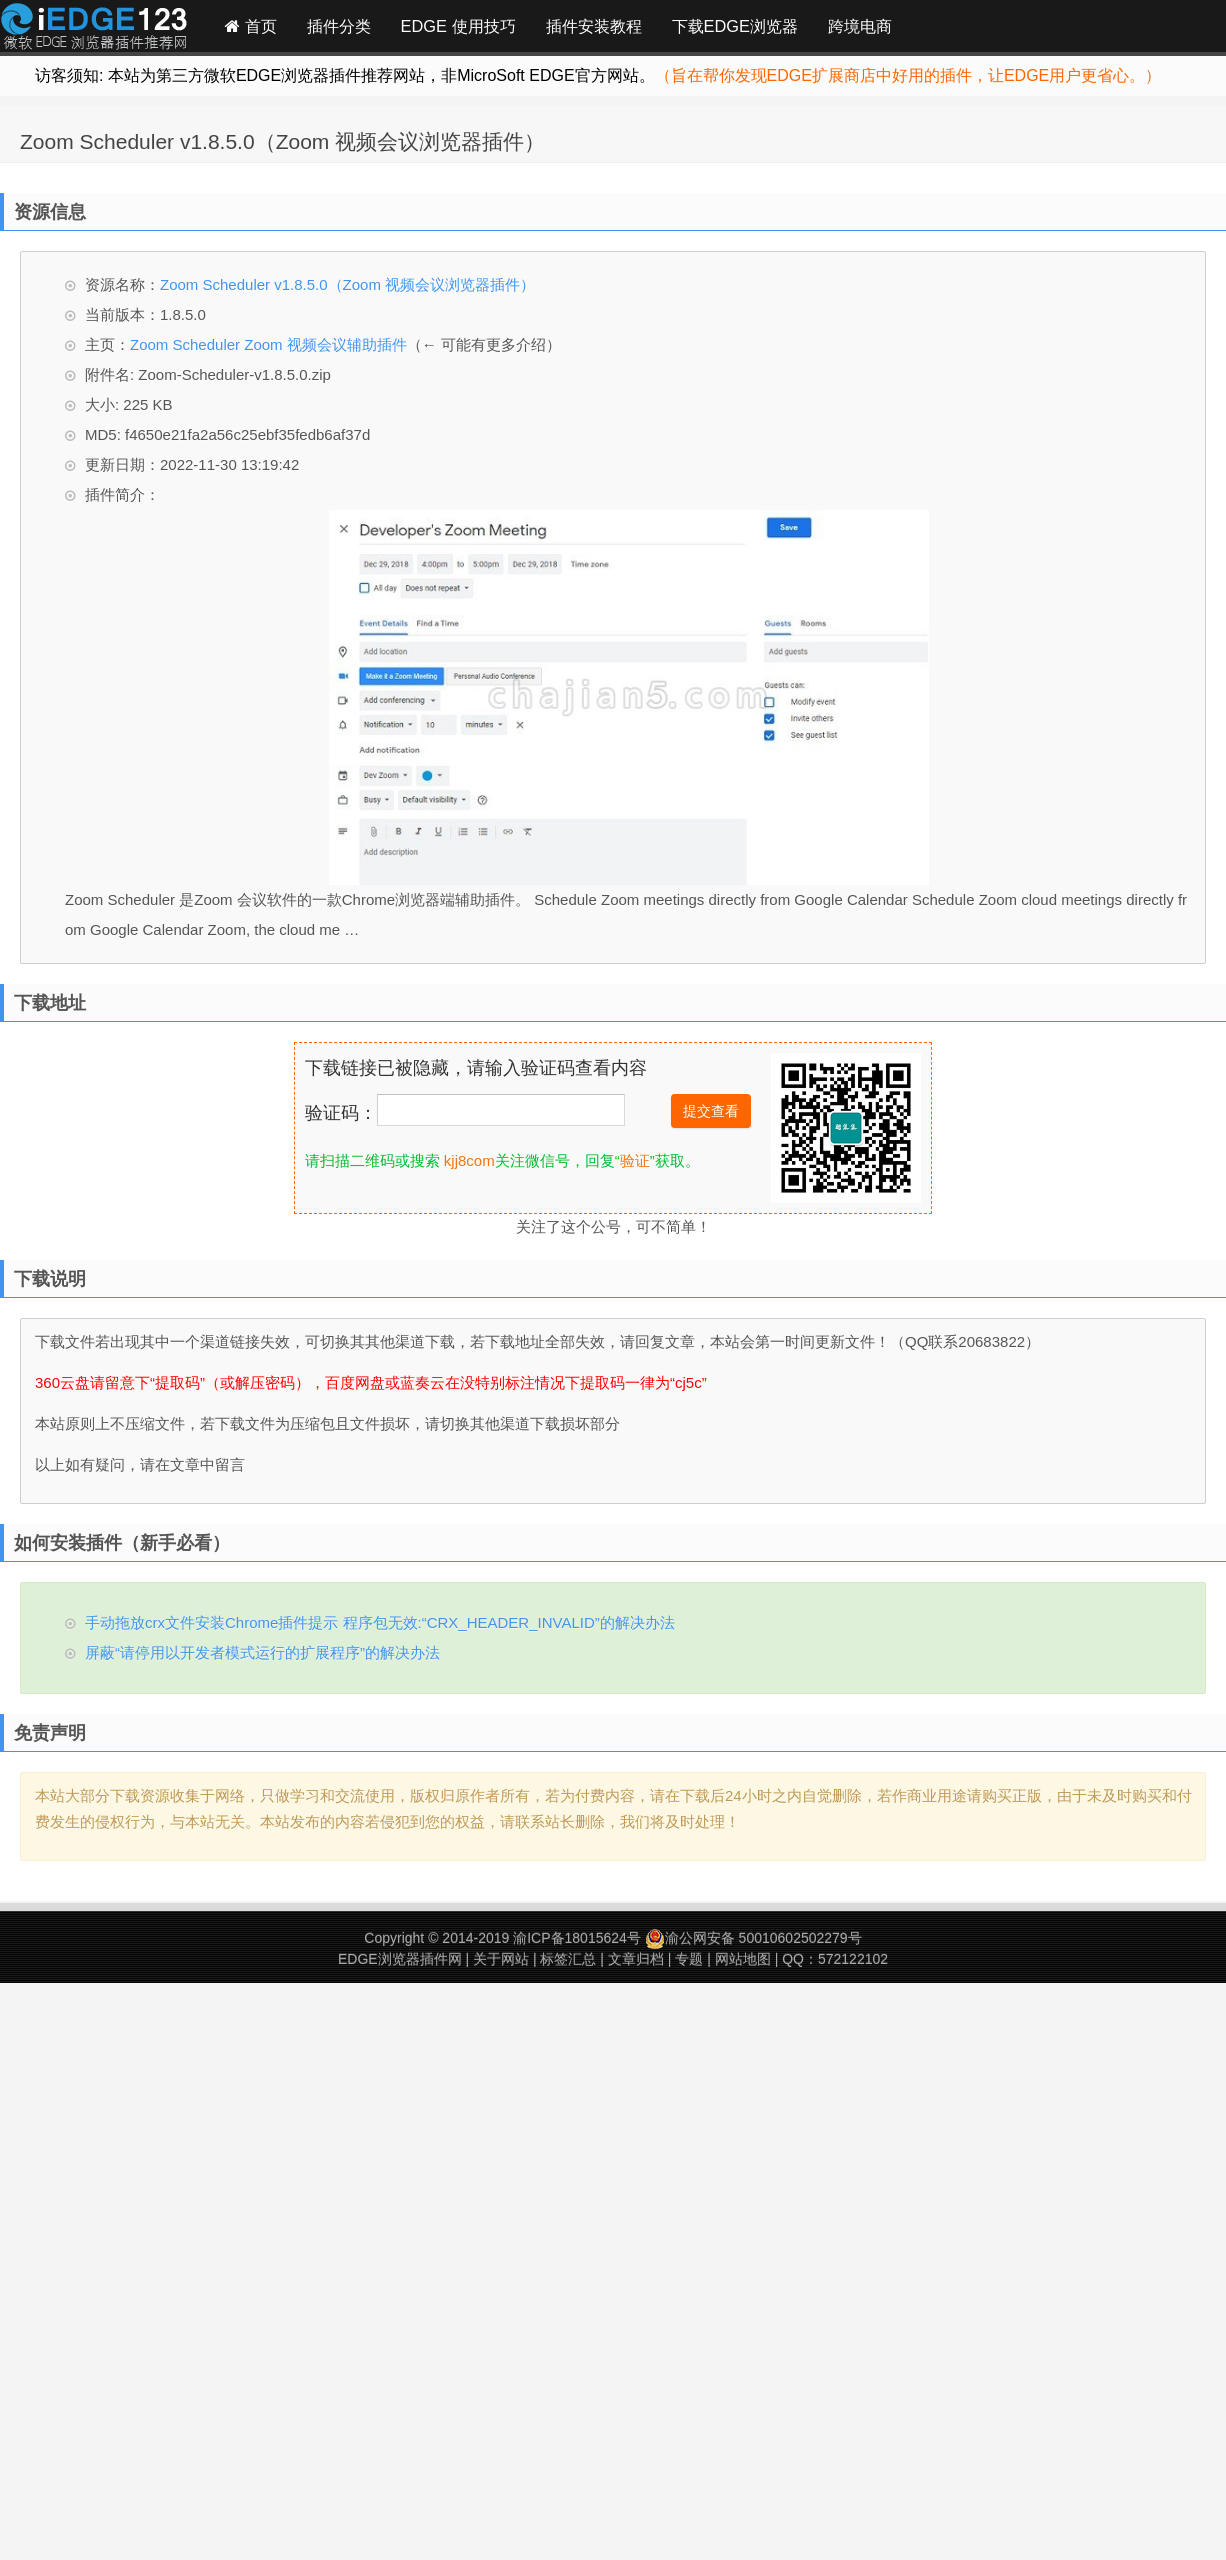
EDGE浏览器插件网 (400, 1959)
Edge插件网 (94, 29)
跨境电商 (860, 26)
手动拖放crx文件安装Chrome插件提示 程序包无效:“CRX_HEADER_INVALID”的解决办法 (380, 1622)
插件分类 (339, 26)
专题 (689, 1959)
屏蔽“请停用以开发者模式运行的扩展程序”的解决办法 (262, 1652)
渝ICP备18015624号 (577, 1938)
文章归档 (636, 1959)
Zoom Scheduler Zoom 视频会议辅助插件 (268, 344)
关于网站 (501, 1959)
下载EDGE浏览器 (735, 26)
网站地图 (743, 1959)
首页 (251, 26)
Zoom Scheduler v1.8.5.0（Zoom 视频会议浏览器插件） (282, 141)
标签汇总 (568, 1959)
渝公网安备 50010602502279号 (753, 1938)
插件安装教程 (594, 26)
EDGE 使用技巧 (458, 26)
